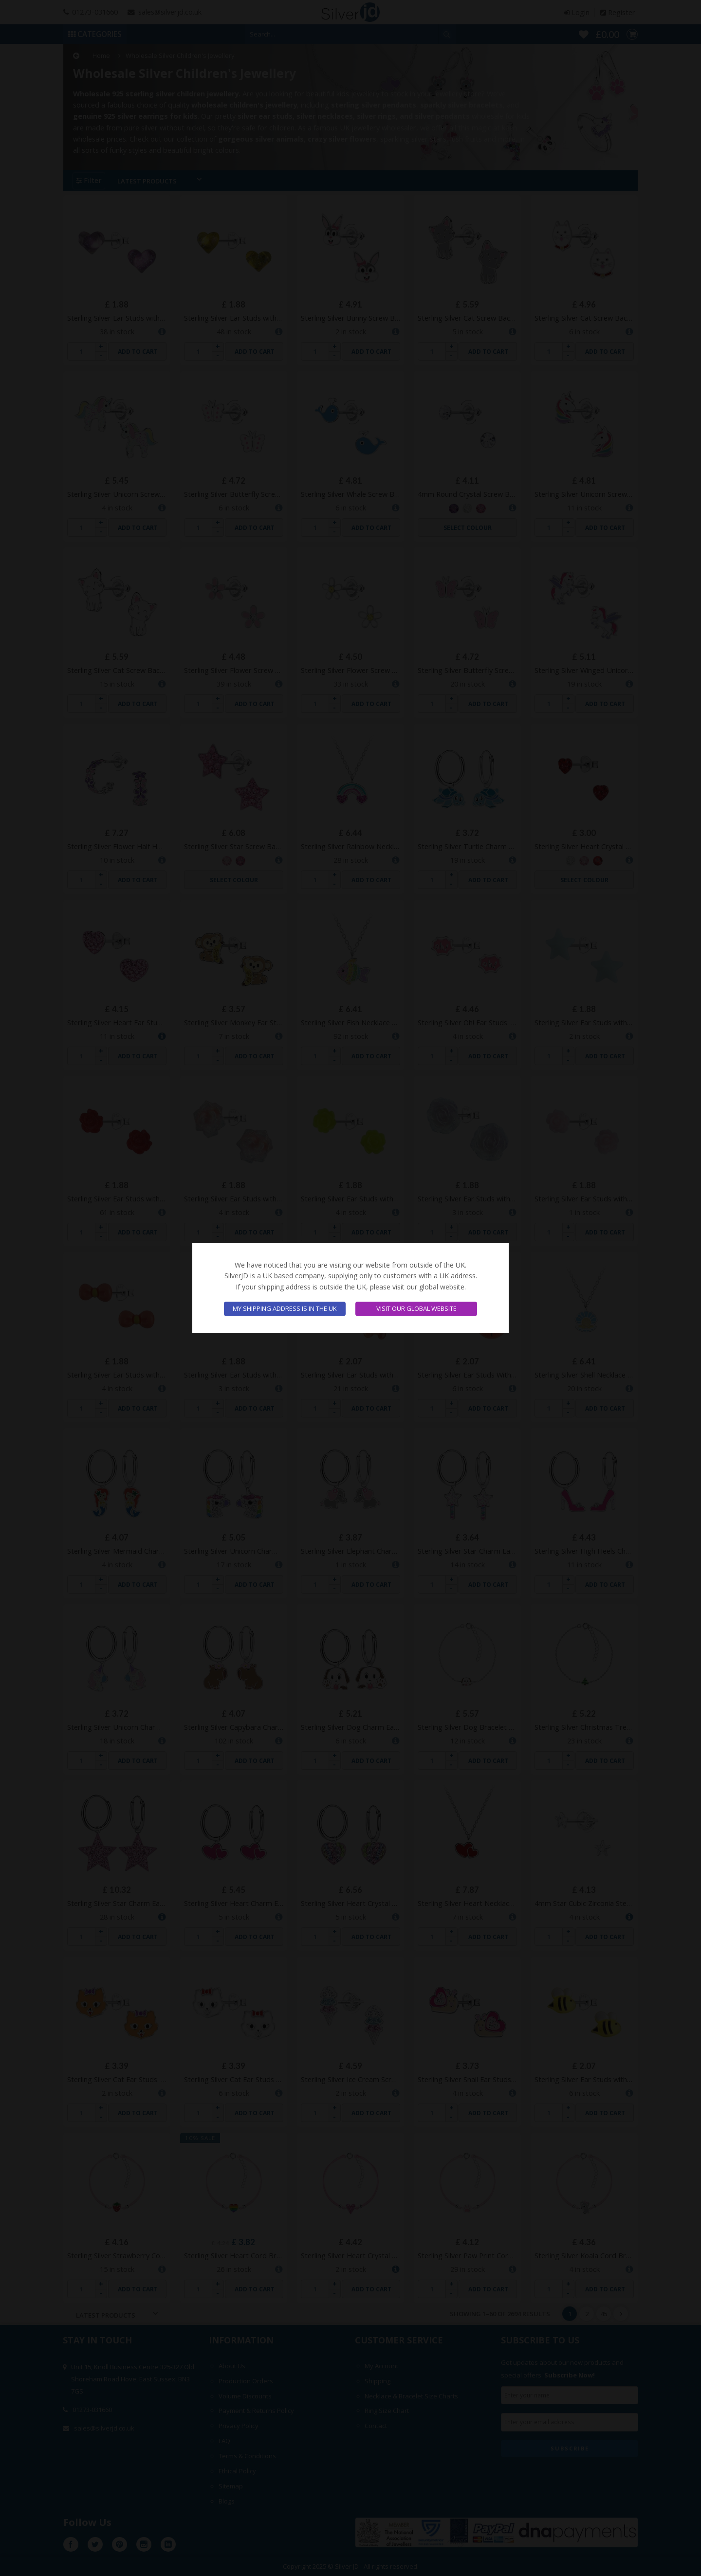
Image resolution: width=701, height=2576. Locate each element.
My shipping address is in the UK (285, 1309)
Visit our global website (416, 1309)
